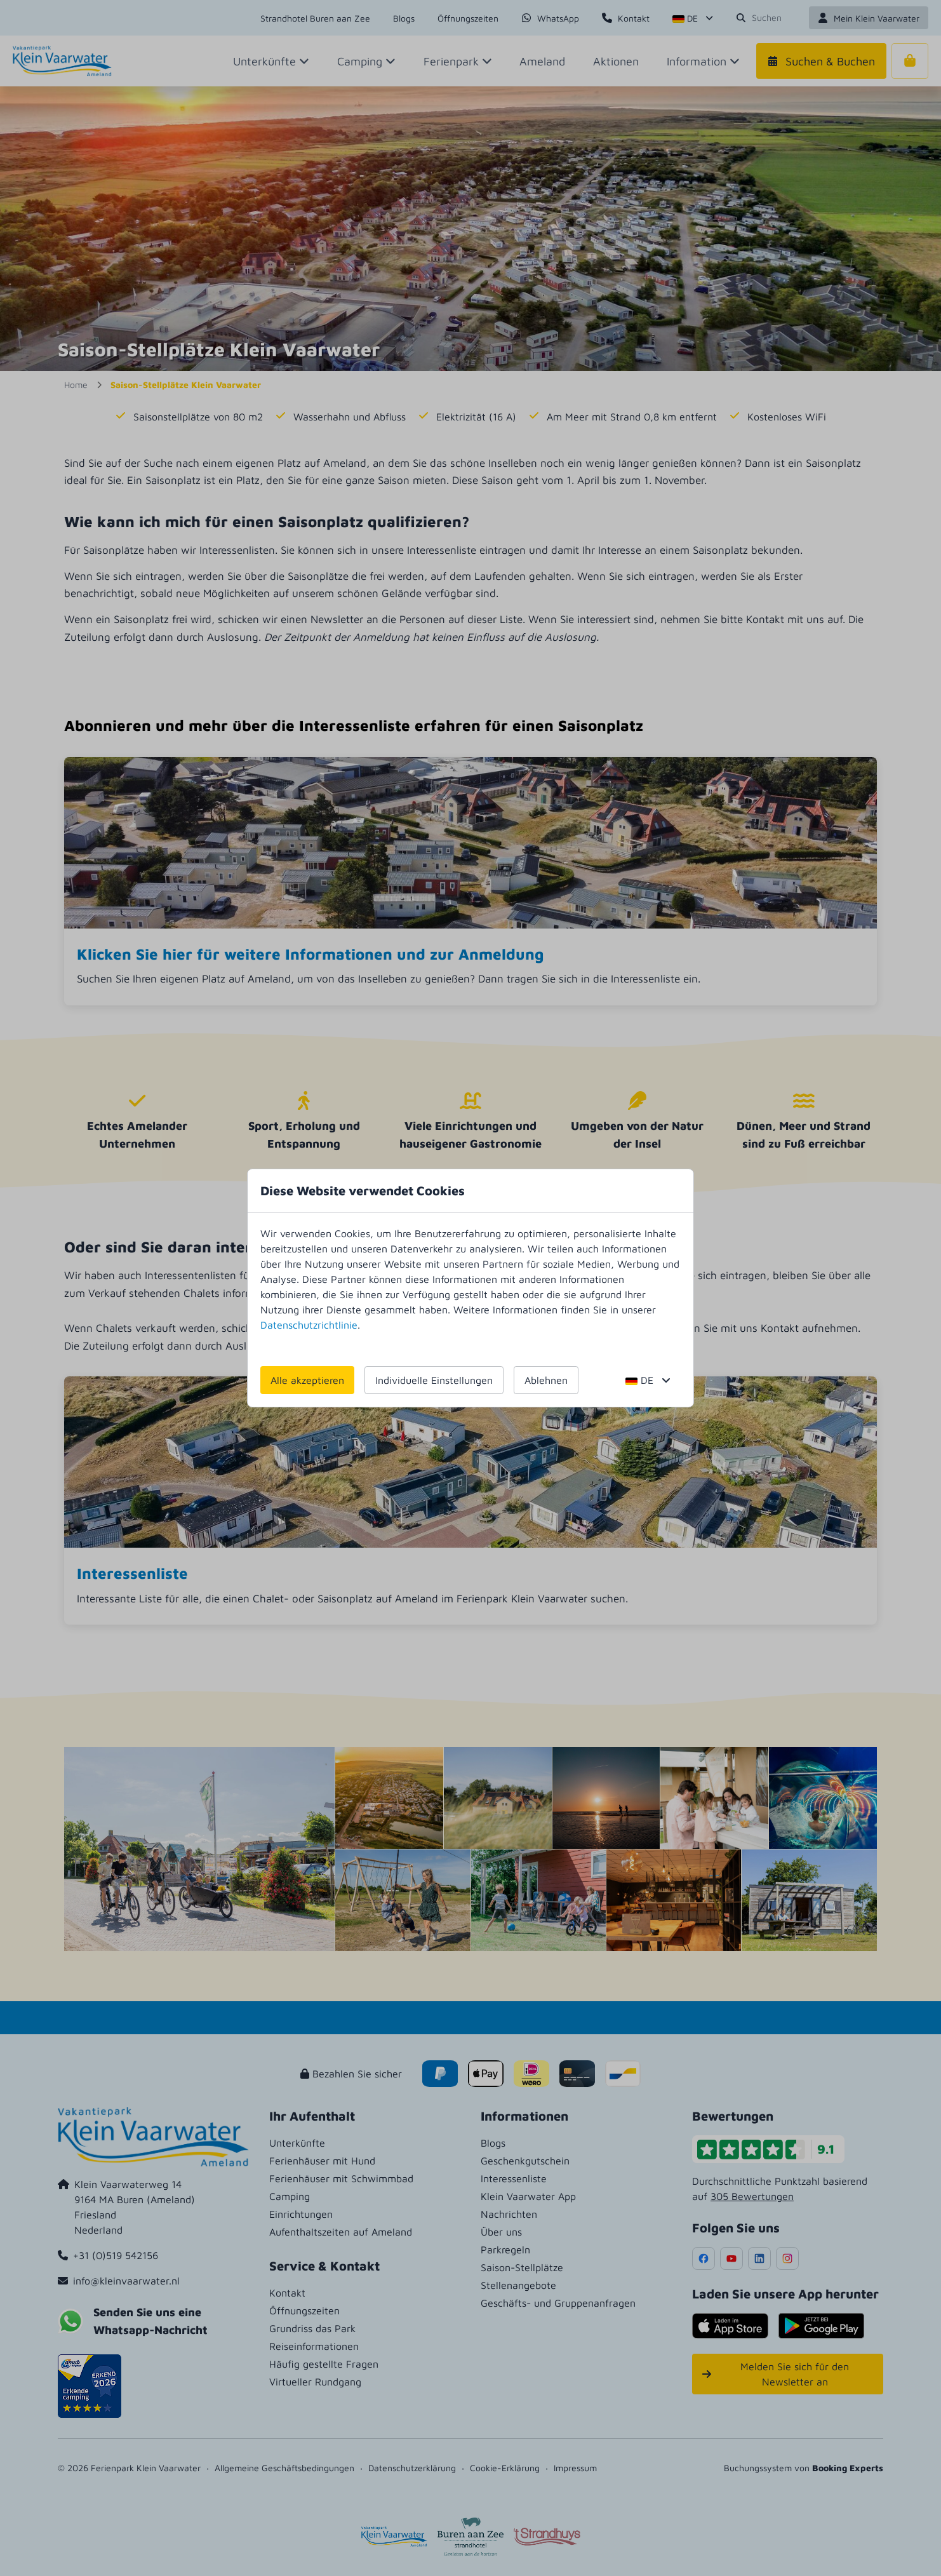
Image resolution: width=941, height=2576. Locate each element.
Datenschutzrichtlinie (308, 1325)
